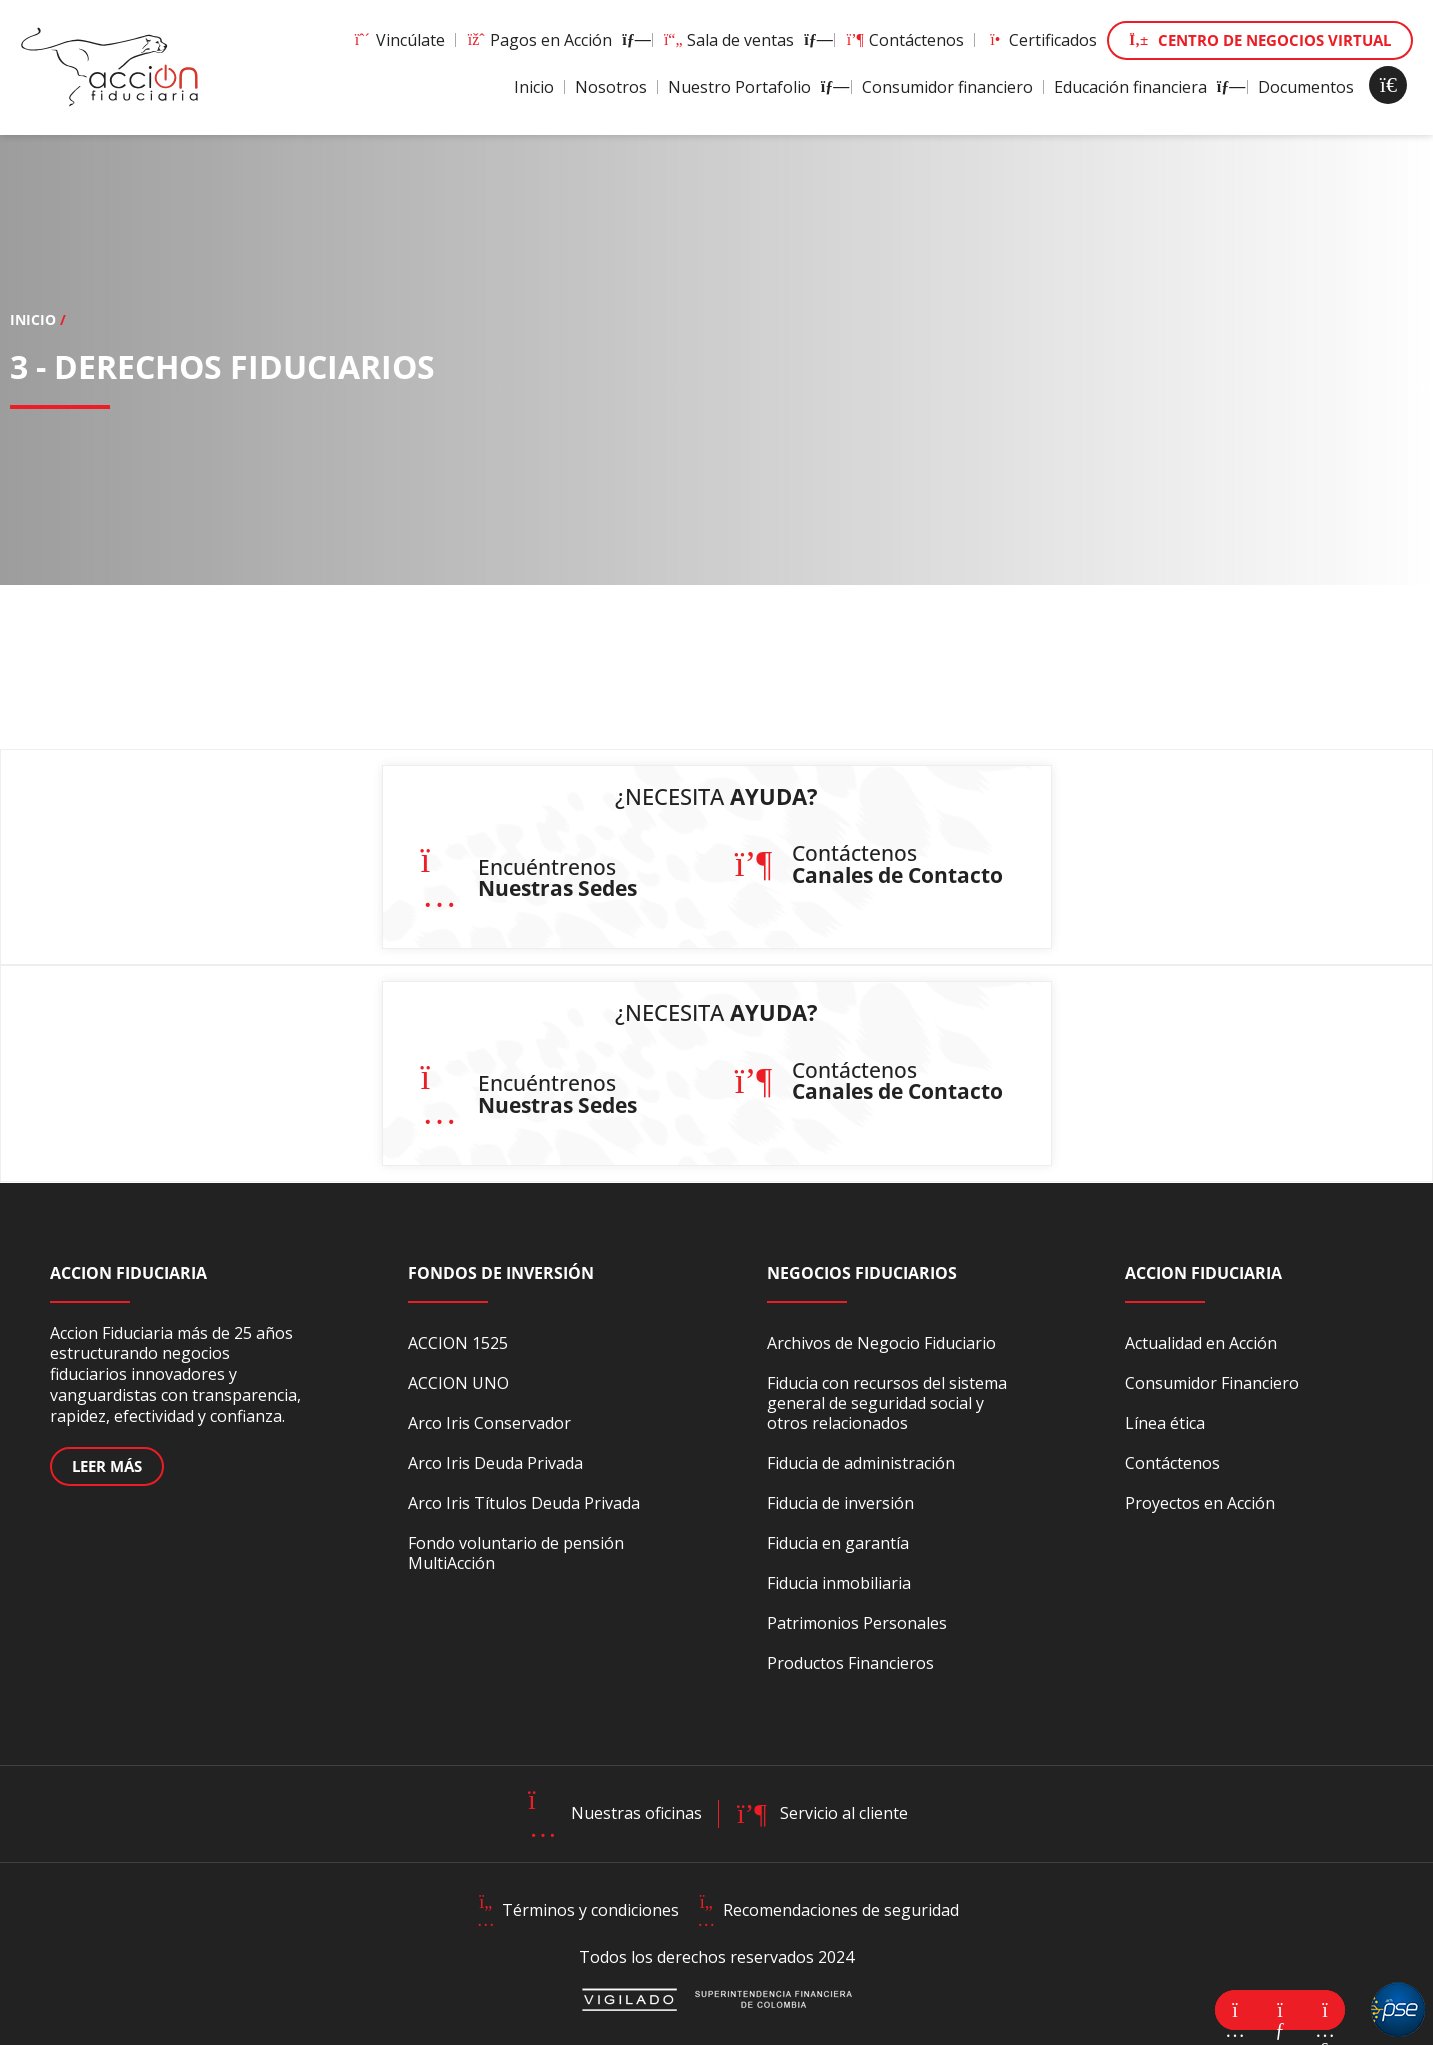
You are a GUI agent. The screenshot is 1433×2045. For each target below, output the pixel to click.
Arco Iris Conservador (489, 1423)
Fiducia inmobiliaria (839, 1583)
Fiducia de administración (861, 1463)
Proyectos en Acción (1200, 1503)
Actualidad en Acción (1201, 1343)
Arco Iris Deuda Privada (495, 1463)
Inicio (534, 87)
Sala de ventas (743, 40)
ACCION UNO (458, 1383)
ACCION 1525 (458, 1343)
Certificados (1041, 40)
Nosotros (611, 87)
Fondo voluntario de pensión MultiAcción (516, 1553)
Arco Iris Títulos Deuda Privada (524, 1503)
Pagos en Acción (554, 40)
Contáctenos (904, 40)
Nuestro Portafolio (754, 87)
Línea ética (1165, 1423)
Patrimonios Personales (857, 1623)
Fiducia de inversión (840, 1503)
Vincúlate (398, 40)
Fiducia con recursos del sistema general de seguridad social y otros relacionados (887, 1403)
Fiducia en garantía (838, 1543)
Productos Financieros (850, 1663)
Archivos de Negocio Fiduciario (881, 1343)
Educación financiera (1145, 87)
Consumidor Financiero (1212, 1383)
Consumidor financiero (947, 87)
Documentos (1306, 87)
